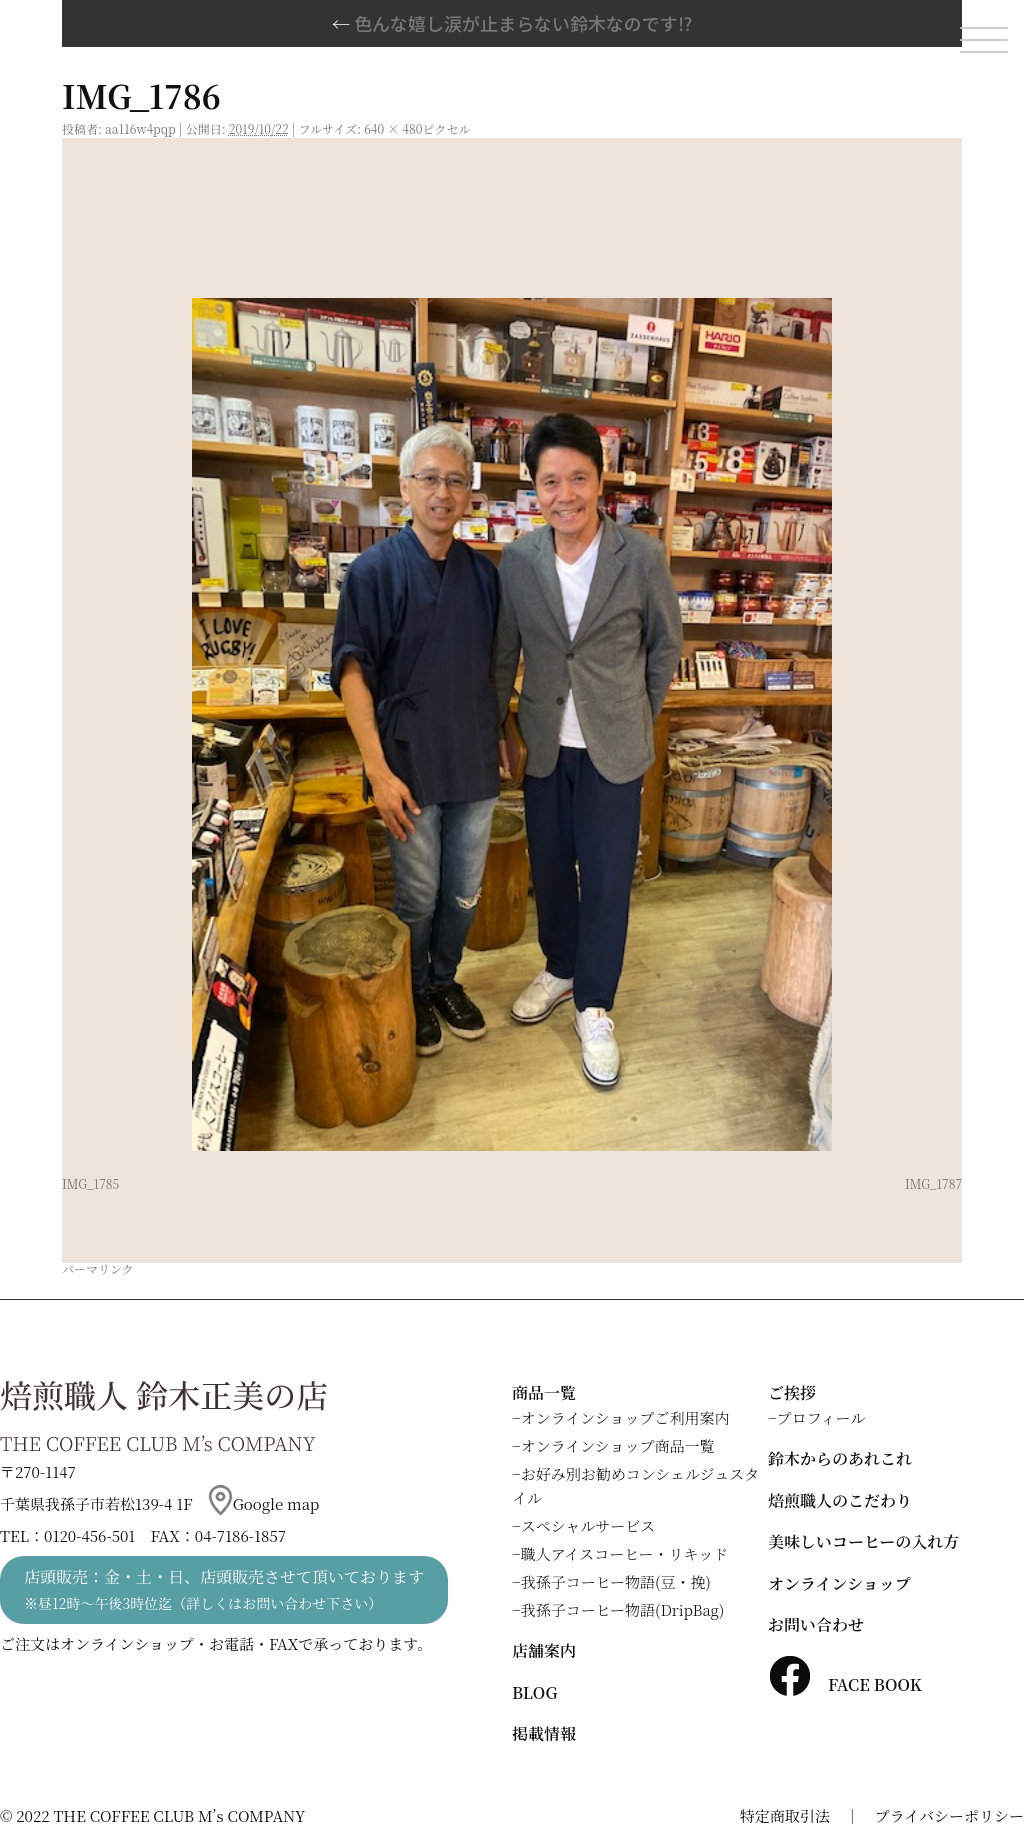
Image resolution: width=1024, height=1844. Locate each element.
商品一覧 (544, 1392)
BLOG (534, 1692)
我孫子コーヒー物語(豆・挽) (616, 1581)
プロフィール (821, 1417)
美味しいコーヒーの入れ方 (863, 1541)
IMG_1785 (90, 1183)
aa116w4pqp (140, 128)
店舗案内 (544, 1650)
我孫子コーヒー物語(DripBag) (623, 1609)
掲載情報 (544, 1733)
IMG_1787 (933, 1183)
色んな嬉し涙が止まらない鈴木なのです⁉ (512, 23)
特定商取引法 (785, 1815)
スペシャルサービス (588, 1525)
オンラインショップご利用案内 (625, 1417)
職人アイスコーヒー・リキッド (625, 1553)
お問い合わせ (816, 1624)
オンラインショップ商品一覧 (618, 1445)
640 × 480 (393, 128)
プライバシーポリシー (949, 1815)
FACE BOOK (845, 1684)
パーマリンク (98, 1268)
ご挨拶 (792, 1392)
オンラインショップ (839, 1583)
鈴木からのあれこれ (840, 1458)
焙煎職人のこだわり (840, 1500)
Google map (264, 1503)
